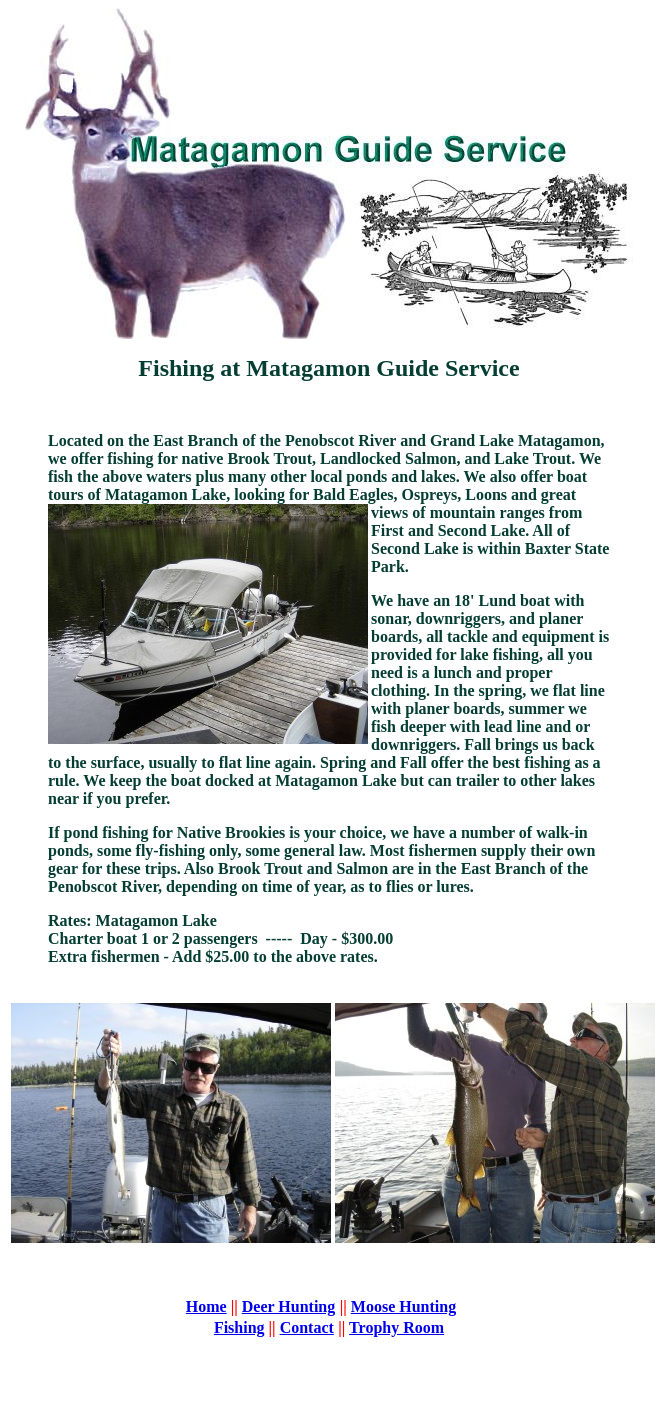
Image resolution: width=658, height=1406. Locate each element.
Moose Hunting (403, 1306)
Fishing (239, 1327)
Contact (307, 1327)
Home (206, 1306)
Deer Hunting (288, 1306)
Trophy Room (396, 1327)
